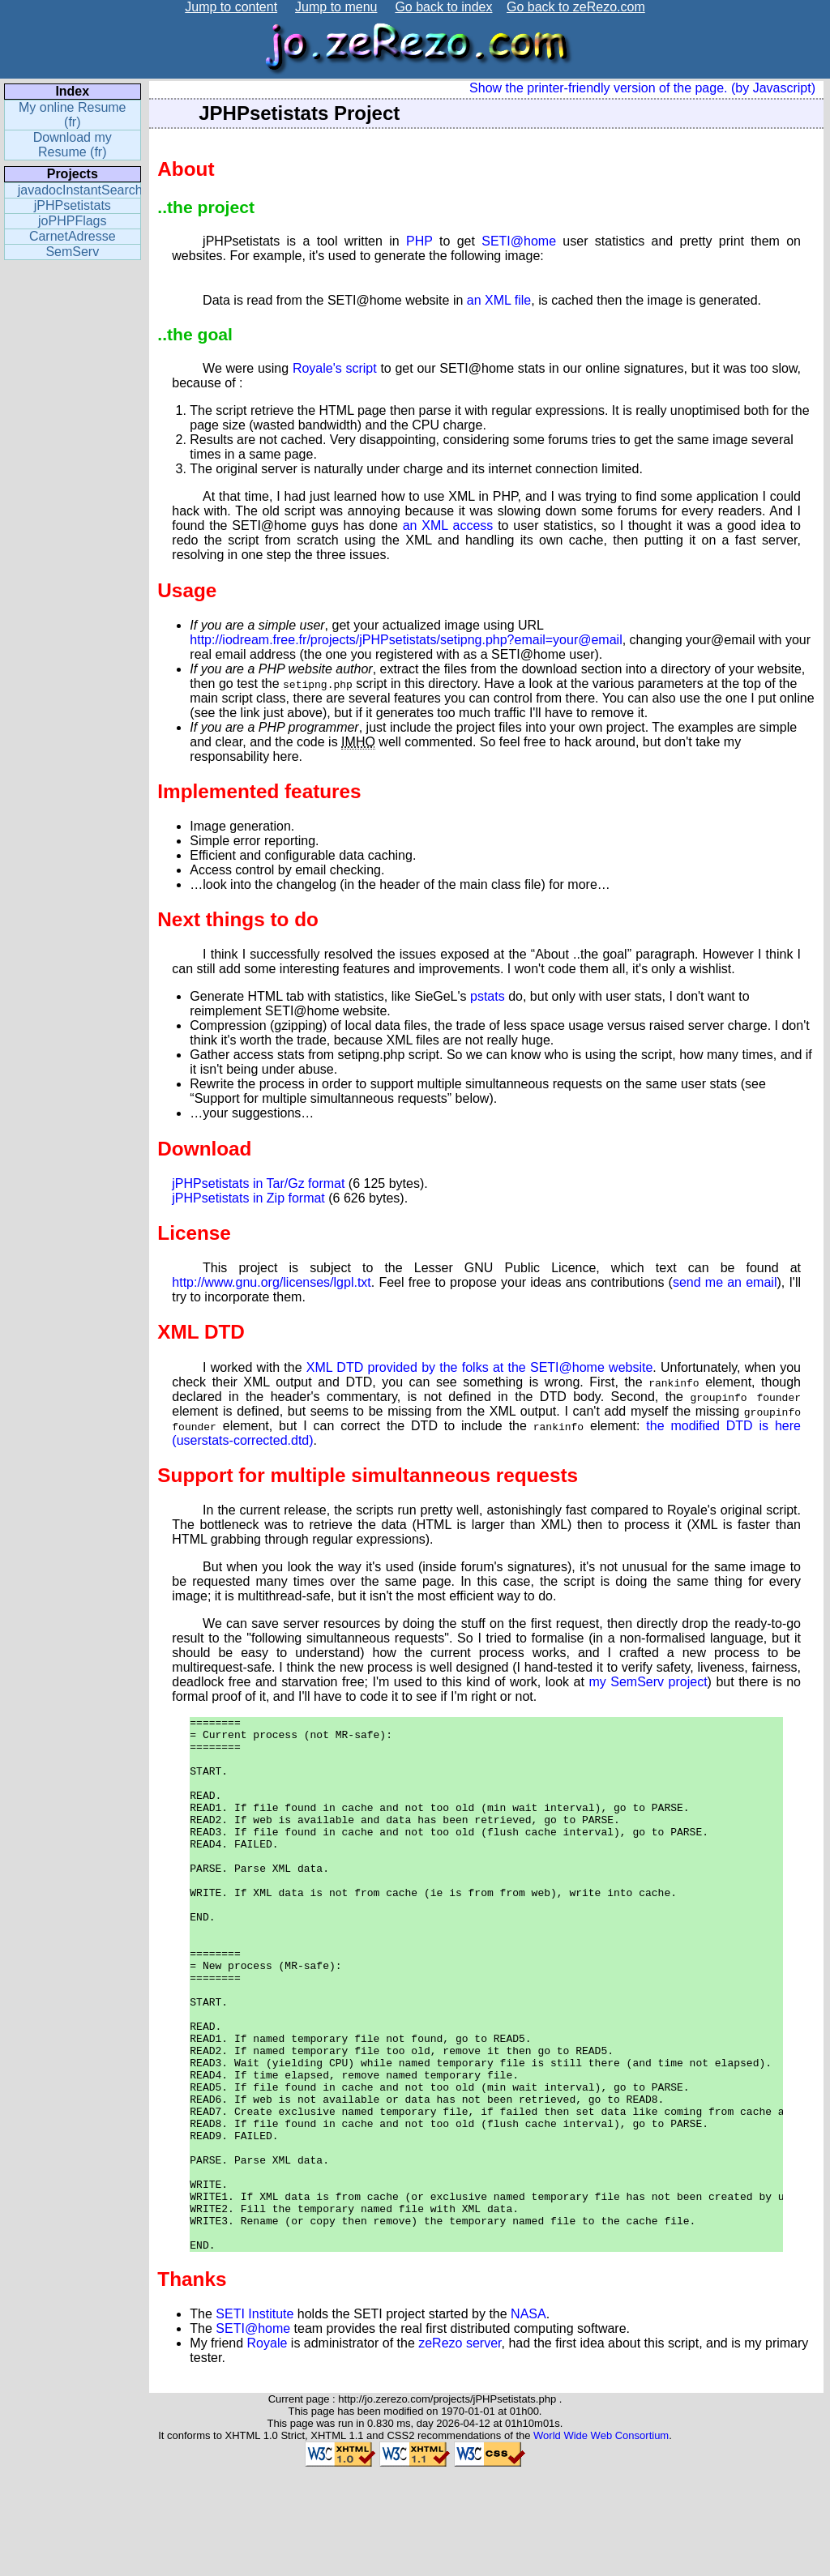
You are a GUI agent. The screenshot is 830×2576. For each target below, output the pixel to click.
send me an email (725, 1282)
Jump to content (231, 7)
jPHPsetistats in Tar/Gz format (258, 1183)
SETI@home (518, 241)
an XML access (448, 525)
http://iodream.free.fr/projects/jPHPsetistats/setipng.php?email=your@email (406, 640)
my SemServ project (647, 1682)
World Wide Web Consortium (601, 2542)
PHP (419, 241)
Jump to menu (336, 7)
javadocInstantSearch (79, 190)
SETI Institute (254, 2421)
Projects (72, 174)
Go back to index (443, 7)
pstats (487, 996)
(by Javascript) (773, 88)
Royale (267, 2450)
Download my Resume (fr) (72, 144)
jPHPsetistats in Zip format (248, 1198)
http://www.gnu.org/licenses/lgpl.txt (271, 1282)
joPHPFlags (72, 221)
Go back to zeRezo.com (576, 7)
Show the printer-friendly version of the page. (598, 88)
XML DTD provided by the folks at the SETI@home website (479, 1367)
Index (72, 91)
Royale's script (335, 368)
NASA (528, 2421)
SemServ (72, 251)
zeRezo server (459, 2450)
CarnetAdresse (72, 236)
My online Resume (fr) (72, 114)
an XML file (499, 300)
